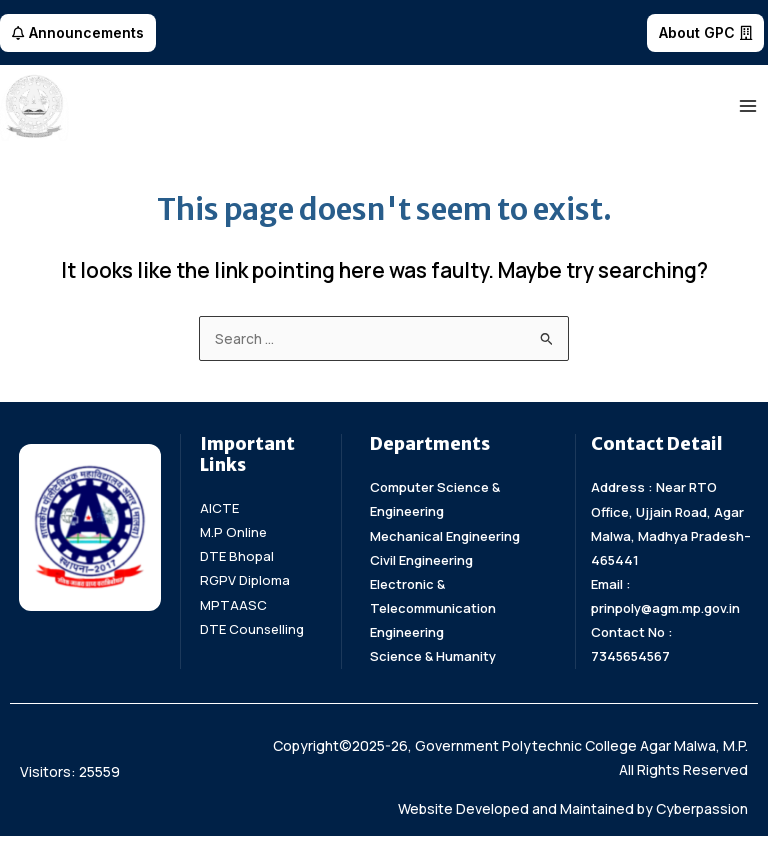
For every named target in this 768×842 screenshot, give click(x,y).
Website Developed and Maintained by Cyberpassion (573, 814)
